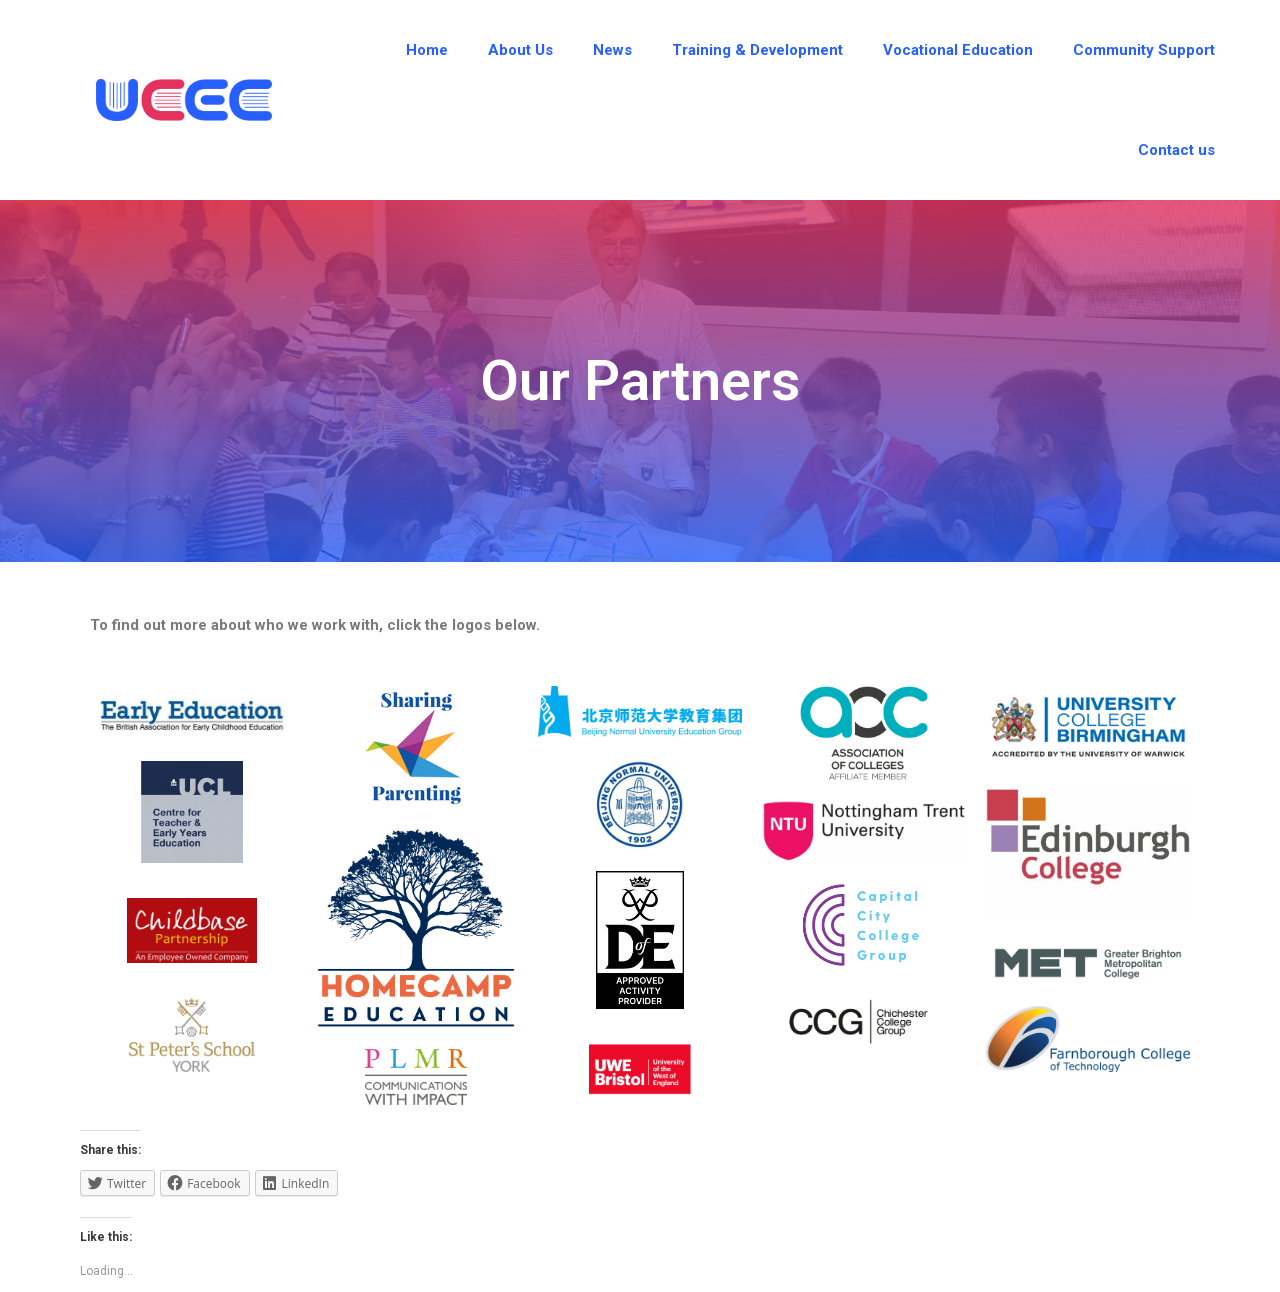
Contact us (1176, 150)
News (612, 50)
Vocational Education (958, 50)
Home (427, 50)
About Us (520, 50)
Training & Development (757, 50)
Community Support (1144, 50)
